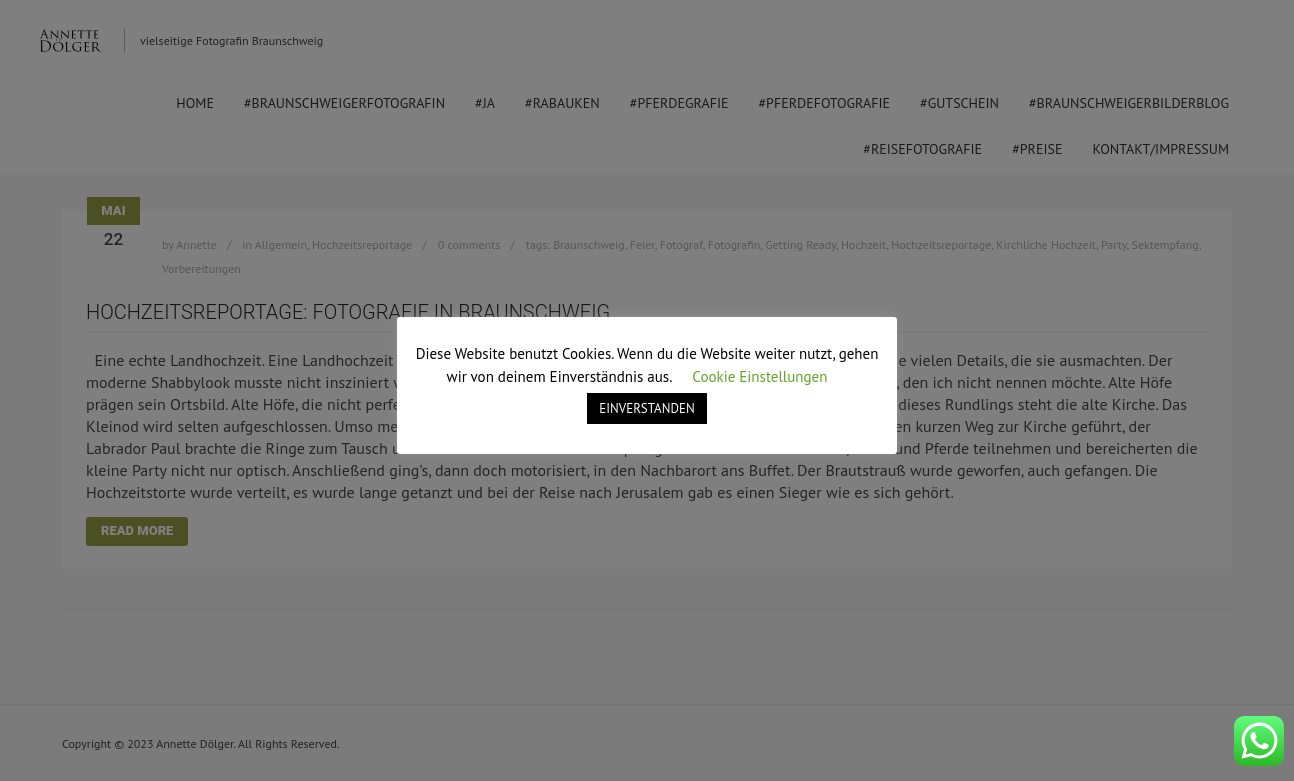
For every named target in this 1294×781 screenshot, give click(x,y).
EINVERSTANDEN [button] (646, 408)
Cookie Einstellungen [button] (759, 376)
